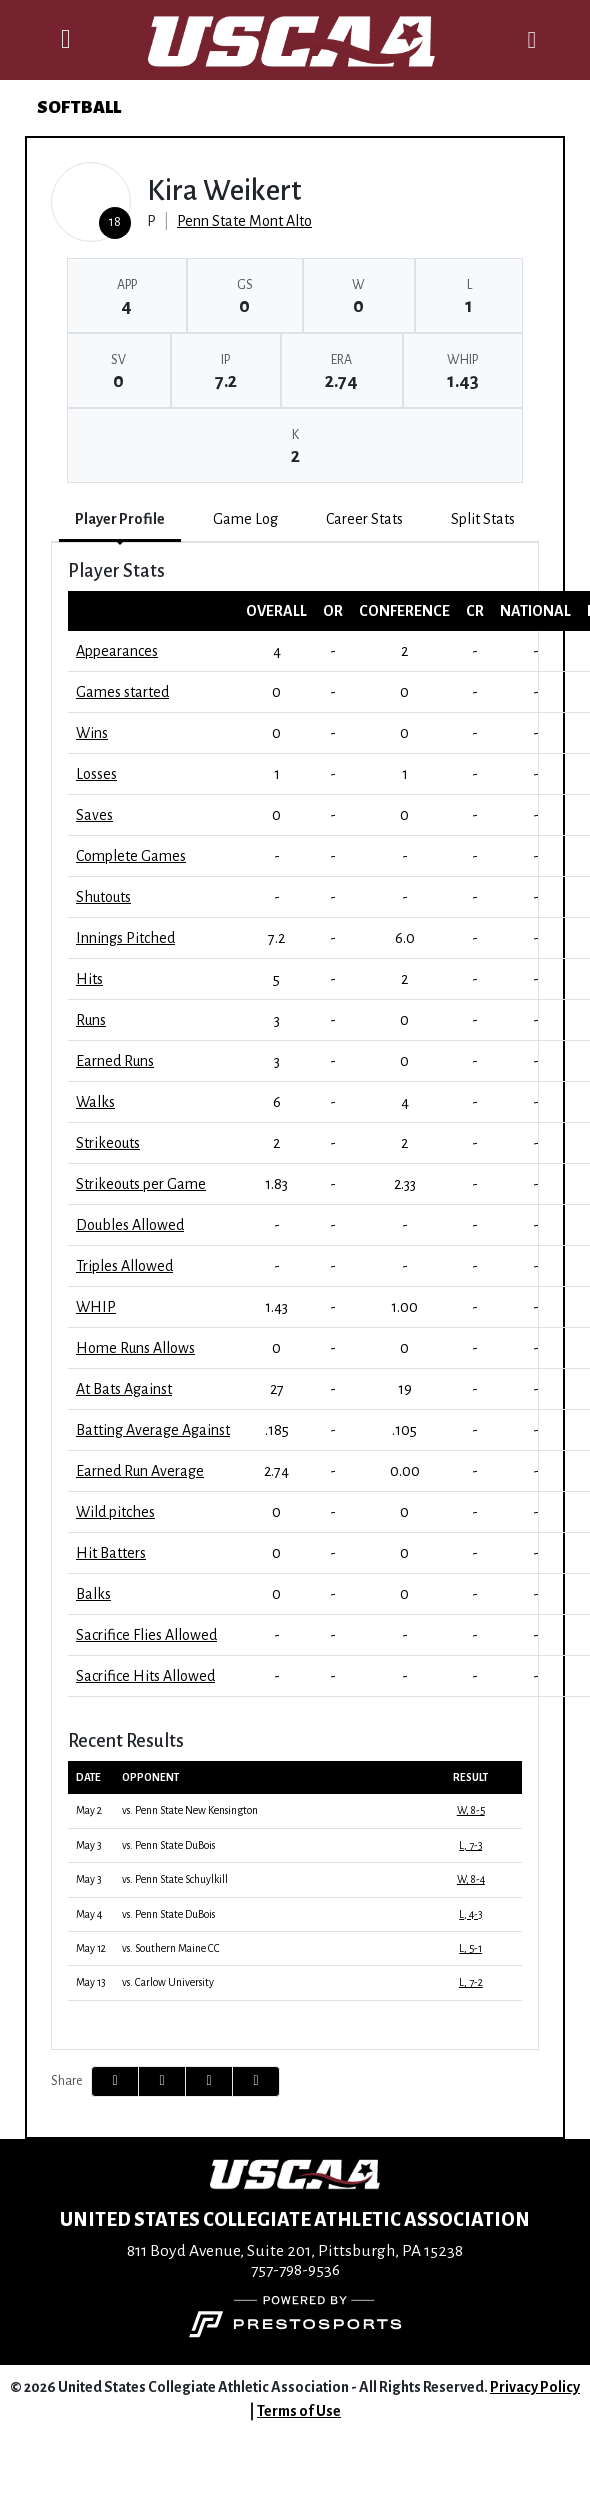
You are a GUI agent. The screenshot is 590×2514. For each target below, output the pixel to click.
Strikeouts (108, 1143)
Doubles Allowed (130, 1225)
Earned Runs (115, 1061)
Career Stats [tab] (364, 519)
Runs (91, 1020)
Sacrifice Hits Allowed (145, 1676)
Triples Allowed (124, 1266)
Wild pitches (115, 1512)
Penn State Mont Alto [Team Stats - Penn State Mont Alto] (244, 221)
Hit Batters (111, 1553)
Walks (95, 1102)
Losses (96, 774)
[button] (256, 2081)
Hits (89, 979)
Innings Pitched (125, 938)
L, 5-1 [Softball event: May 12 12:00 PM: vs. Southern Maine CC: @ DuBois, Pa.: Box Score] (470, 1948)
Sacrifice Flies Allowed (146, 1635)
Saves (94, 815)
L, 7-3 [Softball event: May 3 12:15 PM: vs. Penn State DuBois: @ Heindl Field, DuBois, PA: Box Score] (470, 1845)
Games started (122, 692)
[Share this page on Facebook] (115, 2081)
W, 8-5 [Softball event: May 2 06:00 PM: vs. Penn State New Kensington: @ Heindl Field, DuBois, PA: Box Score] (471, 1810)
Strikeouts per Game (141, 1184)
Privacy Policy (535, 2387)
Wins (92, 733)
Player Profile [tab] (120, 519)
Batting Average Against (153, 1430)
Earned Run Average (140, 1471)
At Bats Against (124, 1389)
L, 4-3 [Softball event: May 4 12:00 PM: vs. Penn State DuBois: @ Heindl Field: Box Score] (470, 1914)
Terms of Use (299, 2411)
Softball (79, 107)
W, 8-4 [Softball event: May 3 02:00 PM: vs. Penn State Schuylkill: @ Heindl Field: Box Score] (471, 1879)
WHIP (96, 1307)
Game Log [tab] (245, 519)
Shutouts (103, 897)
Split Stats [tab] (483, 519)
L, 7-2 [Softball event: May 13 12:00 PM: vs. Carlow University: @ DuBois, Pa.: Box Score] (471, 1982)
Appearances (117, 651)
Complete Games (131, 856)
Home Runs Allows (135, 1348)
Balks (93, 1594)
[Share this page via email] (209, 2081)
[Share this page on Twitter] (162, 2081)
